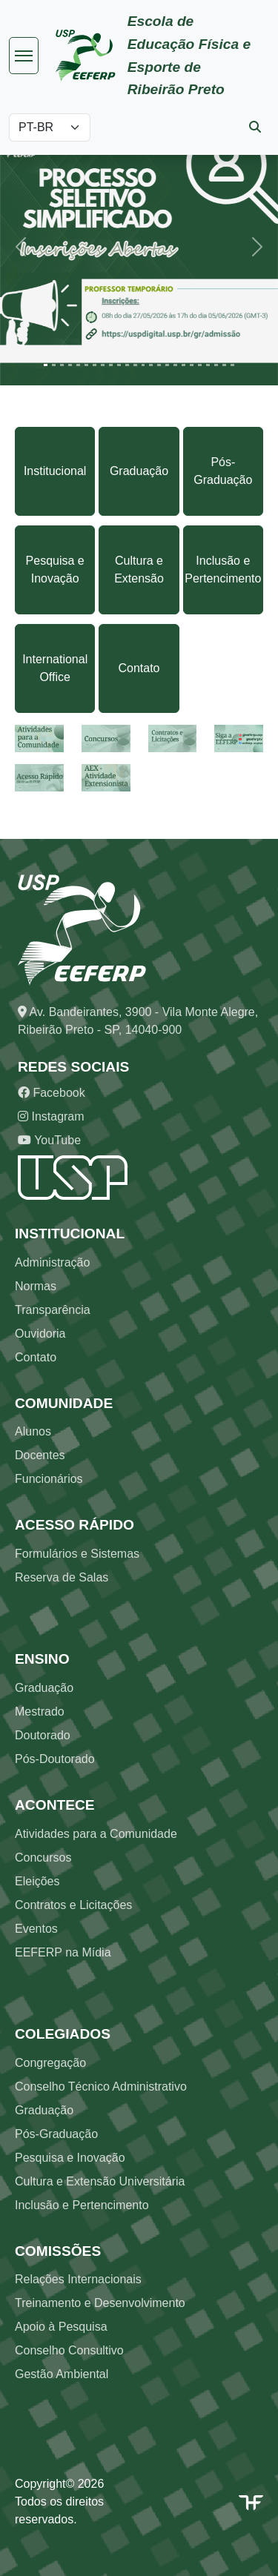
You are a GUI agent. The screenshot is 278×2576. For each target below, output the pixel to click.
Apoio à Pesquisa (61, 2326)
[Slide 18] (183, 365)
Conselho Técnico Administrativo (101, 2086)
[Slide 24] (232, 365)
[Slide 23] (224, 365)
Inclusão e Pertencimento (223, 569)
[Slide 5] (78, 365)
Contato (138, 668)
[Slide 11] (127, 365)
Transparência (52, 1310)
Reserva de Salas (61, 1577)
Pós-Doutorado (55, 1759)
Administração (52, 1262)
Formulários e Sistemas (77, 1553)
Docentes (40, 1455)
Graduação (139, 471)
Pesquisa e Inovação (55, 569)
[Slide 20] (200, 365)
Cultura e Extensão (139, 569)
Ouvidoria (40, 1333)
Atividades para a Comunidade (96, 1834)
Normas (35, 1286)
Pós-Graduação (222, 471)
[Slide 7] (94, 365)
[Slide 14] (151, 365)
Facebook (51, 1092)
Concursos (43, 1857)
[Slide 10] (119, 365)
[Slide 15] (159, 365)
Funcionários (49, 1479)
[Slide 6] (86, 365)
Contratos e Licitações (73, 1905)
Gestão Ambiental (61, 2374)
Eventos (36, 1928)
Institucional (55, 471)
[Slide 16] (167, 365)
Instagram (51, 1116)
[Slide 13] (143, 365)
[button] (21, 246)
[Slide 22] (216, 365)
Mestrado (39, 1711)
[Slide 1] (45, 365)
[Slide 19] (191, 365)
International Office (54, 668)
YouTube (49, 1140)
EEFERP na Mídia (63, 1952)
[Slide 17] (175, 365)
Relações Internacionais (78, 2279)
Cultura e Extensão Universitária (100, 2181)
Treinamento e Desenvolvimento (100, 2303)
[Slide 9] (111, 365)
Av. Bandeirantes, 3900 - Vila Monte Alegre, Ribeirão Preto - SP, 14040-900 (138, 1021)
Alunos (33, 1431)
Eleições (37, 1881)
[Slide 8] (103, 365)
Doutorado (42, 1735)
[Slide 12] (135, 365)
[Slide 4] (70, 365)
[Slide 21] (208, 365)
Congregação (50, 2063)
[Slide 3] (62, 365)
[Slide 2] (54, 365)
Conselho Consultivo (69, 2350)
